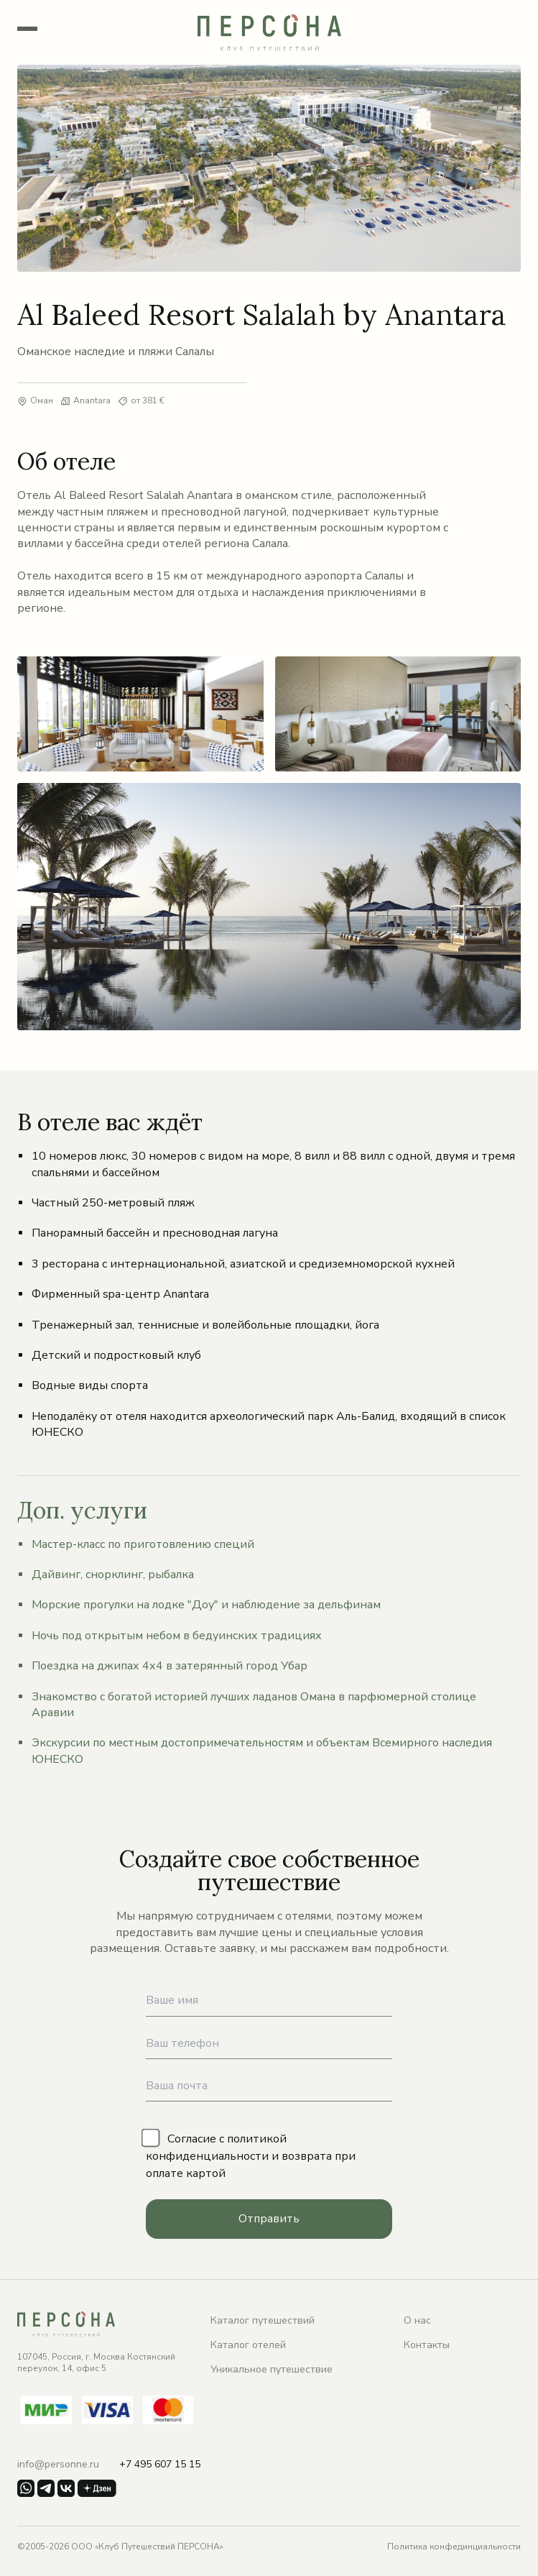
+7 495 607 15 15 (159, 2464)
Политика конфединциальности (454, 2546)
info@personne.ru (58, 2464)
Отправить (269, 2219)
